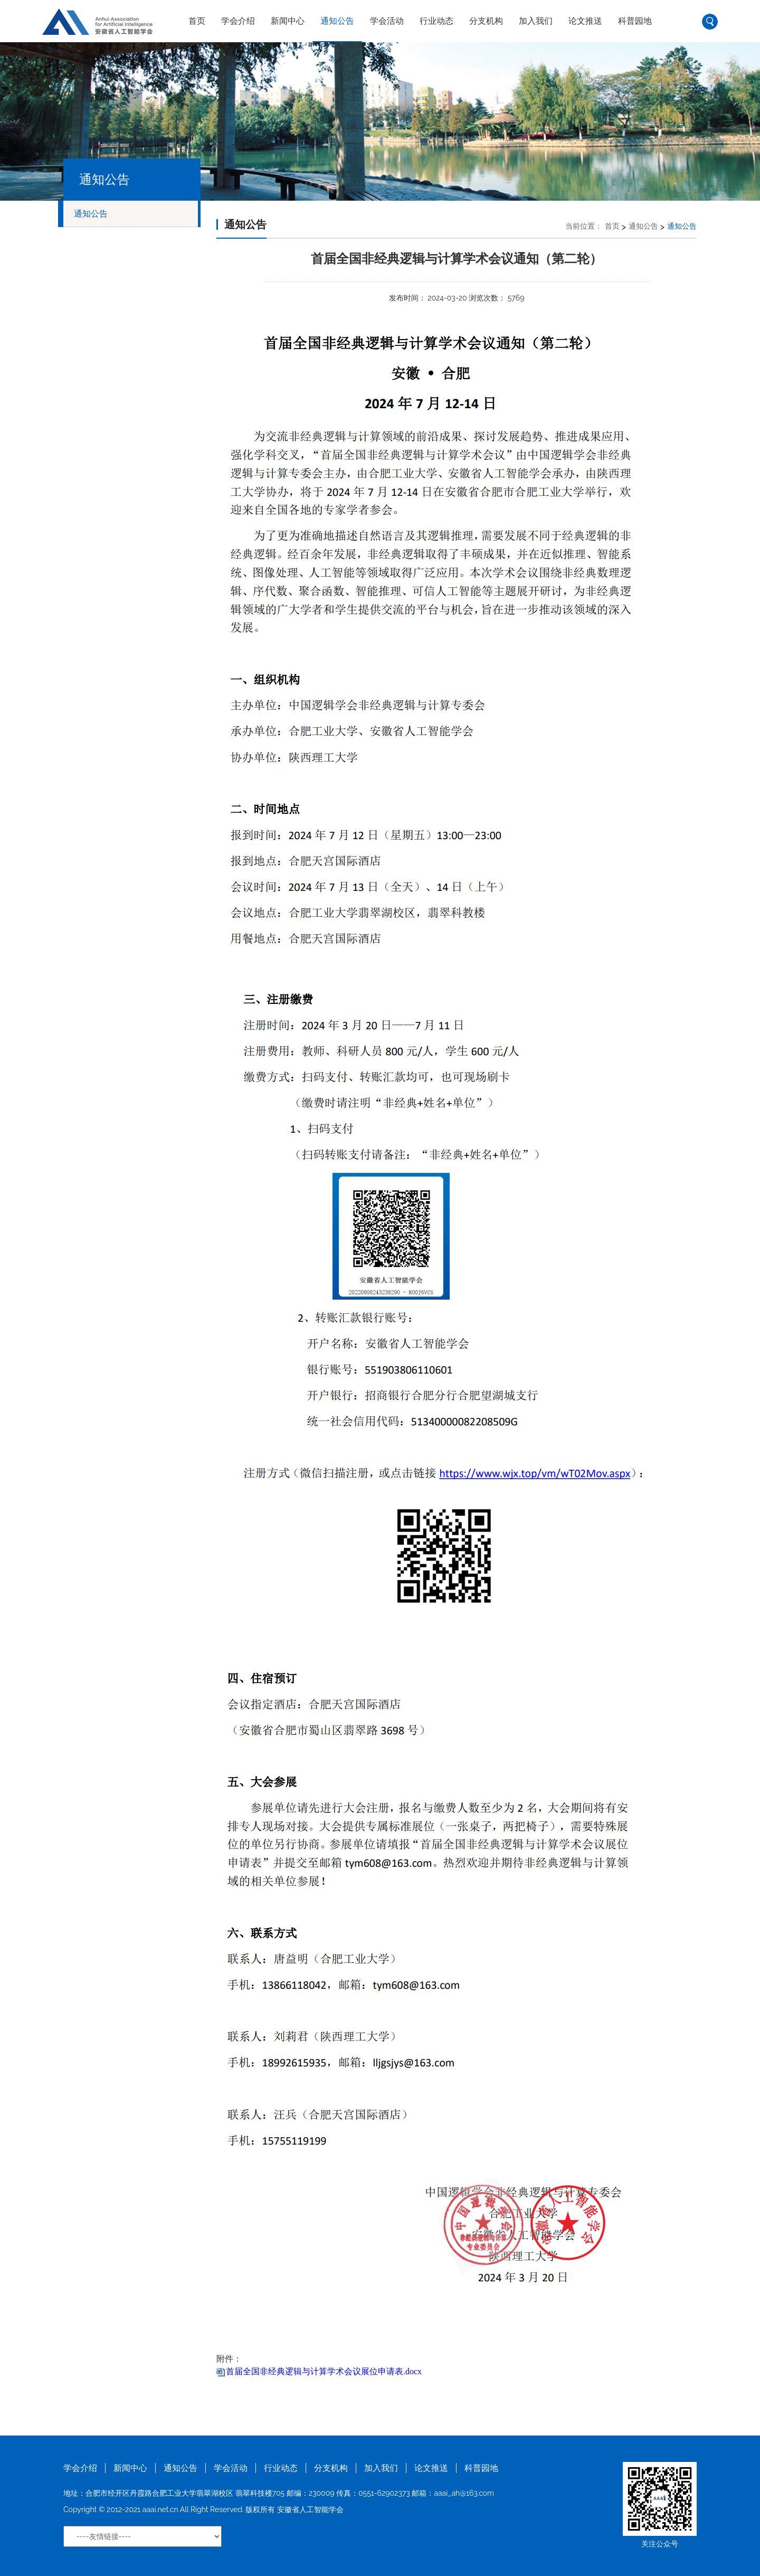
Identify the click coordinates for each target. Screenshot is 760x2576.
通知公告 (337, 21)
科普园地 (635, 21)
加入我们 (536, 21)
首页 (196, 21)
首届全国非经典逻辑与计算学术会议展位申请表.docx (324, 2371)
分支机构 (486, 21)
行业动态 (436, 21)
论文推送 (585, 21)
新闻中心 (288, 21)
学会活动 (387, 21)
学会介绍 (238, 21)
